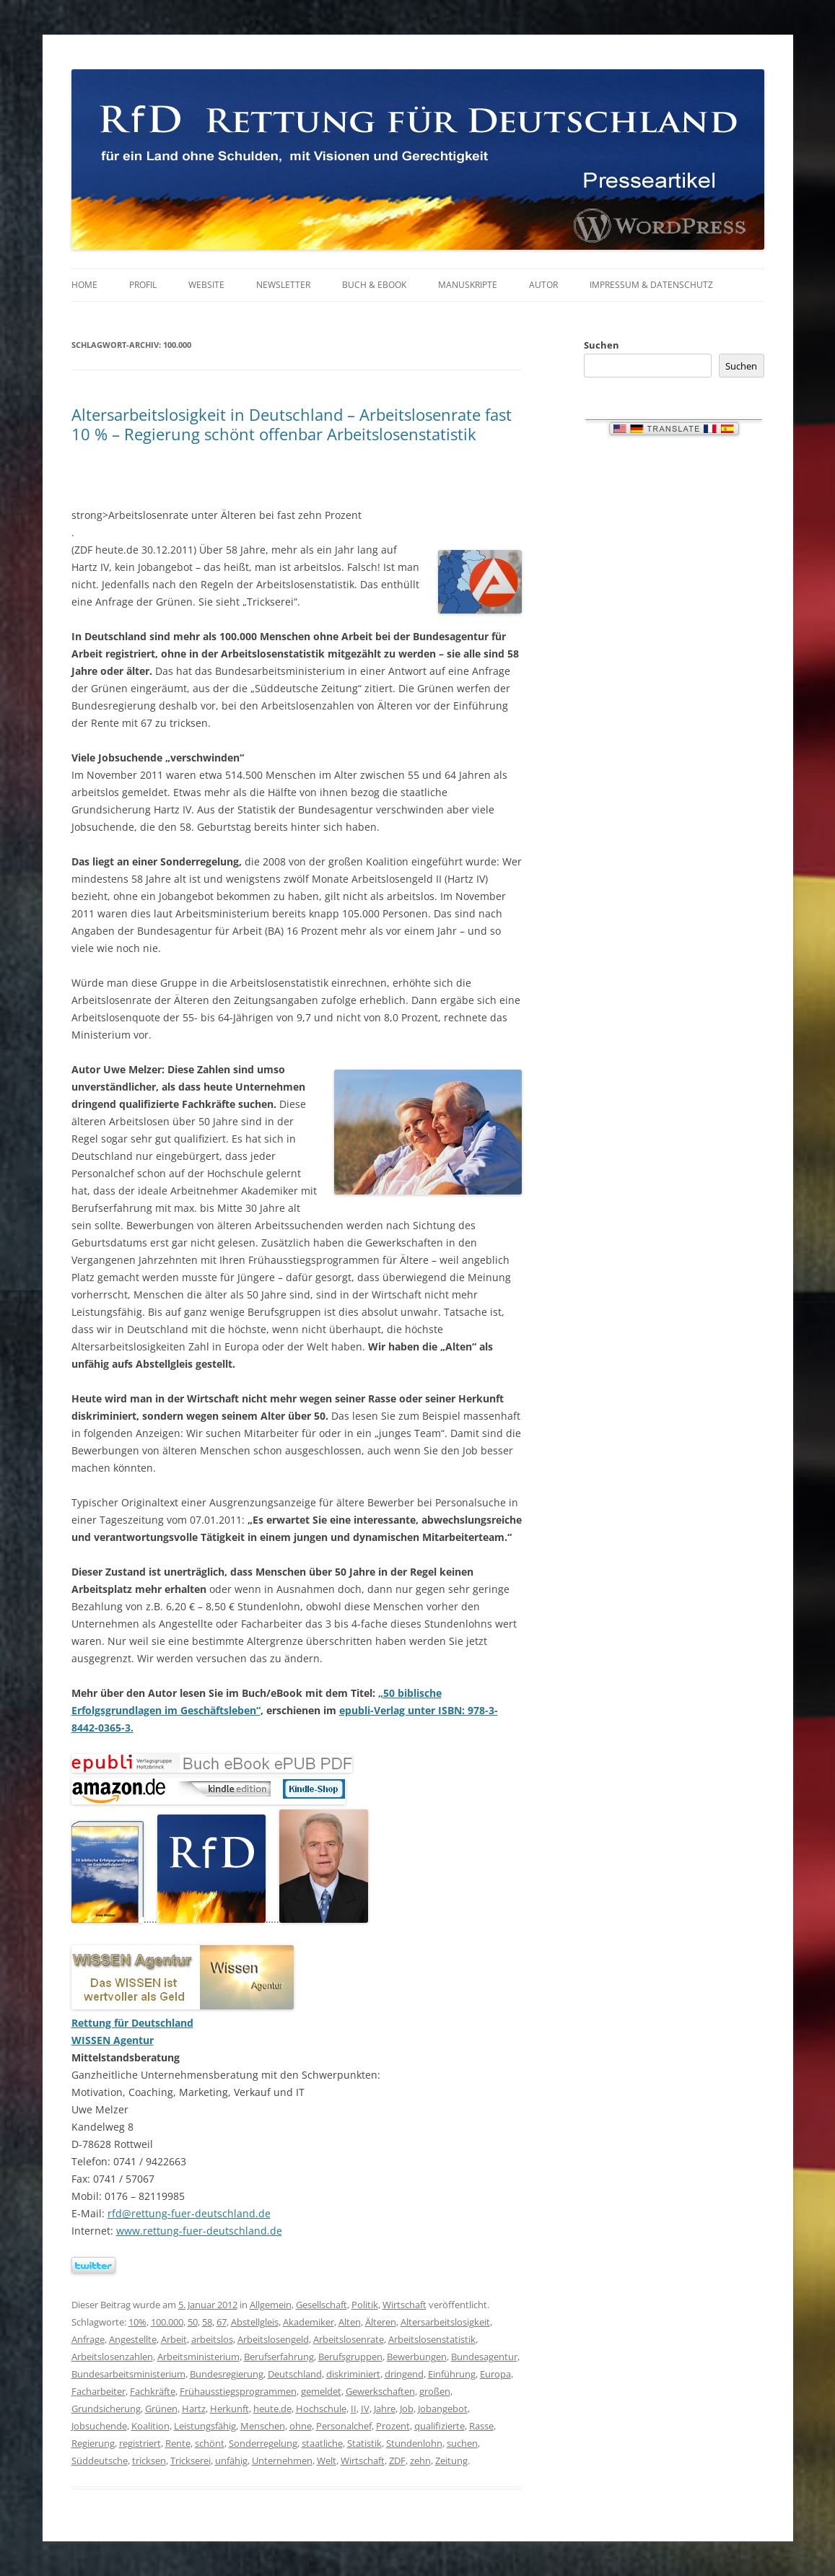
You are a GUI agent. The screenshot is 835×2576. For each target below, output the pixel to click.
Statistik (364, 2443)
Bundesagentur (484, 2356)
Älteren (380, 2321)
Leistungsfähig (205, 2425)
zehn (420, 2460)
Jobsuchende (99, 2425)
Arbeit (174, 2339)
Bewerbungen (417, 2356)
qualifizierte (439, 2425)
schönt (209, 2443)
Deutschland (295, 2373)
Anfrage (88, 2339)
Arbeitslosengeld (273, 2339)
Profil (143, 285)
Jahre (384, 2408)
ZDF (397, 2460)
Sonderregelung (263, 2443)
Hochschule (321, 2408)
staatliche (322, 2443)
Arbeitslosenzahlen (112, 2356)
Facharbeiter (98, 2391)
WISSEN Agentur (112, 2040)
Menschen (262, 2425)
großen (434, 2391)
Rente (178, 2443)
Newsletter (283, 285)
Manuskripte (467, 285)
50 (193, 2321)
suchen (462, 2443)
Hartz (194, 2408)
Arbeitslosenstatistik (432, 2339)
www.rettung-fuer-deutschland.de (199, 2230)
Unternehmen (282, 2460)
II (354, 2408)
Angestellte (133, 2339)
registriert (140, 2443)
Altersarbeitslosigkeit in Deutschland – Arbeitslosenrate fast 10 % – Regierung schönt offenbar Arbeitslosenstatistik (291, 423)
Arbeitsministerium (198, 2356)
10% (137, 2321)
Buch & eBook (374, 285)
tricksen (149, 2460)
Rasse (481, 2425)
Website (206, 285)
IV (365, 2408)
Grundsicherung (106, 2408)
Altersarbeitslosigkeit (445, 2321)
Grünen (161, 2408)
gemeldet (321, 2391)
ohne (300, 2425)
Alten (349, 2321)
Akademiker (308, 2321)
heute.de (272, 2408)
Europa (495, 2373)
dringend (404, 2373)
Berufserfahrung (279, 2356)
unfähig (231, 2460)
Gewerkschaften (380, 2391)
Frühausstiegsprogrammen (238, 2391)
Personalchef (344, 2425)
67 (222, 2321)
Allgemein (271, 2304)
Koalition (150, 2425)
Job (407, 2408)
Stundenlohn (414, 2443)
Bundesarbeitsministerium (128, 2373)
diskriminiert (353, 2373)
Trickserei (190, 2460)
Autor (543, 285)
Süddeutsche (99, 2460)
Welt (326, 2460)
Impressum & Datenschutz (651, 285)
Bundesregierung (226, 2373)
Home (84, 285)
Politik (364, 2304)
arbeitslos (212, 2339)
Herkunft (229, 2408)
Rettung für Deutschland (132, 2023)
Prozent (393, 2425)
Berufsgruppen (350, 2356)
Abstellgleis (255, 2321)
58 (207, 2321)
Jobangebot (443, 2408)
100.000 (167, 2321)
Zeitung (451, 2460)
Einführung (452, 2373)
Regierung (93, 2443)
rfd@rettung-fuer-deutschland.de (189, 2213)
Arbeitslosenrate (348, 2339)
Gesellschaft (321, 2304)
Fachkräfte (152, 2391)
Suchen (601, 345)
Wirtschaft (404, 2304)
